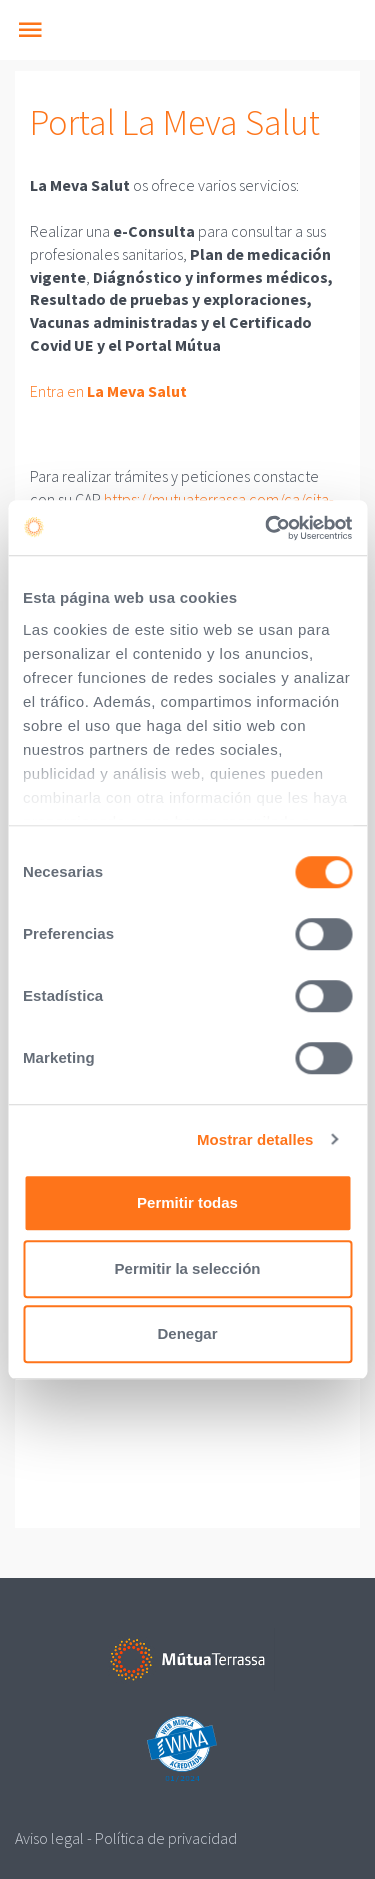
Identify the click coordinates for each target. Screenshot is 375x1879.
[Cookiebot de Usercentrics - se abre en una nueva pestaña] (267, 528)
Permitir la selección (188, 1268)
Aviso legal (49, 1838)
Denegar (187, 1333)
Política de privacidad (166, 1838)
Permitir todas (187, 1202)
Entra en (108, 391)
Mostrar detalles (255, 1139)
